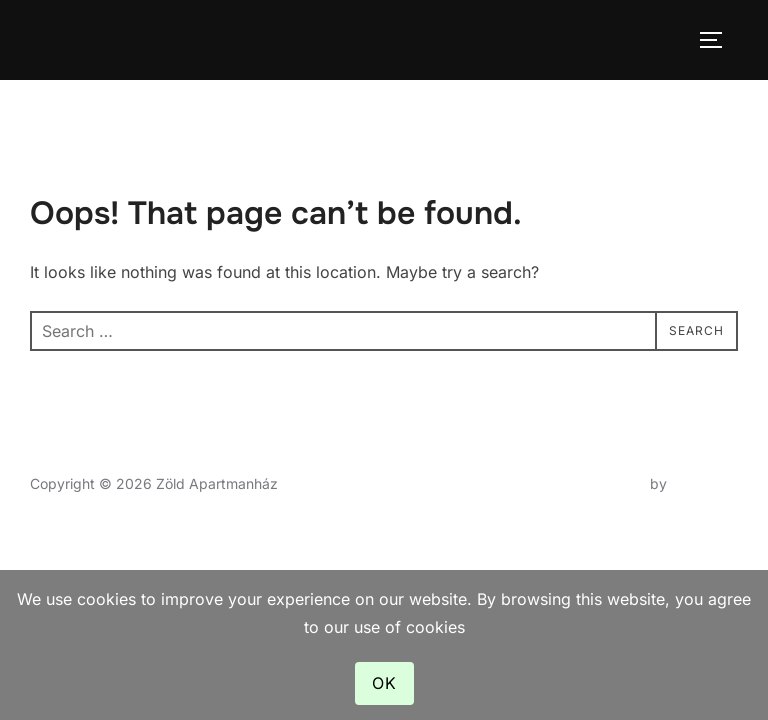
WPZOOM (704, 483)
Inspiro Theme (599, 483)
